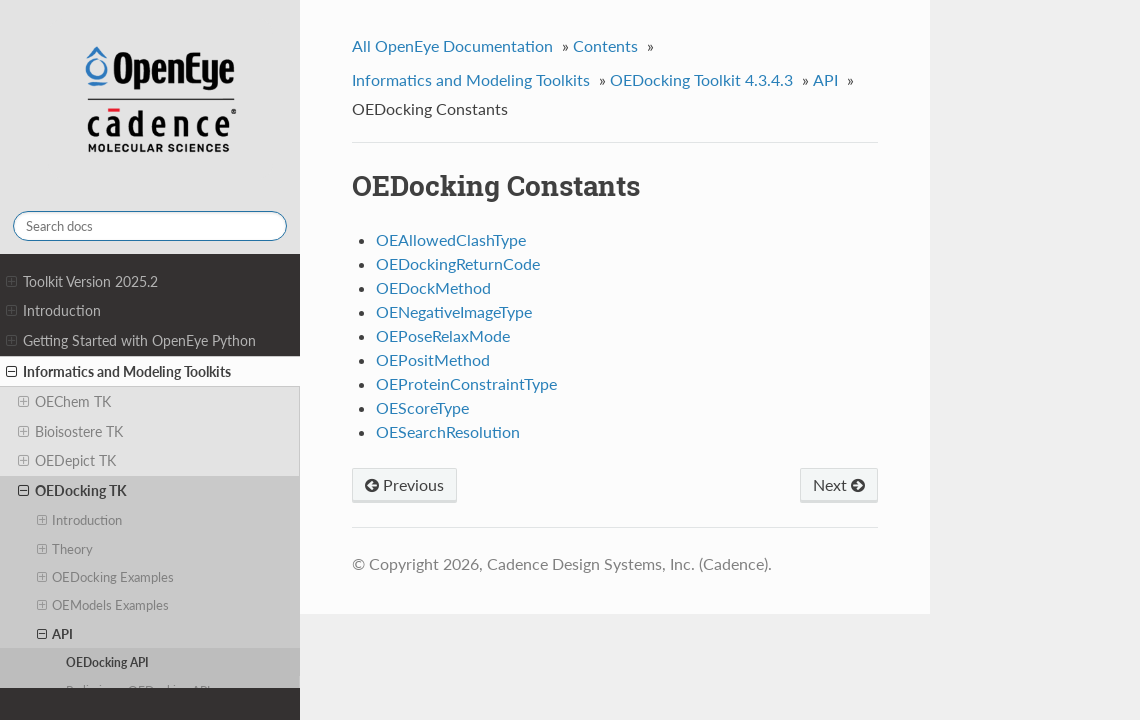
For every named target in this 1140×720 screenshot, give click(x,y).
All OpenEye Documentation (452, 45)
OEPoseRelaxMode (443, 335)
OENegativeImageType (454, 311)
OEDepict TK (67, 461)
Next (839, 484)
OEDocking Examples (106, 577)
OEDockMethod (433, 287)
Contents (605, 45)
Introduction (53, 311)
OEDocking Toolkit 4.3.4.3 (701, 79)
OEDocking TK (72, 491)
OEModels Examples (103, 605)
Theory (65, 549)
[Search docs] (150, 226)
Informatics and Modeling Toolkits (118, 372)
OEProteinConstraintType (466, 383)
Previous (404, 484)
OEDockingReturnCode (458, 263)
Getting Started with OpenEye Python (131, 341)
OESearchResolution (448, 431)
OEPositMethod (433, 359)
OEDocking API (107, 662)
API (55, 634)
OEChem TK (64, 402)
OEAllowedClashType (451, 239)
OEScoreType (422, 407)
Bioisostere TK (70, 432)
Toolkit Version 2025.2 (82, 282)
